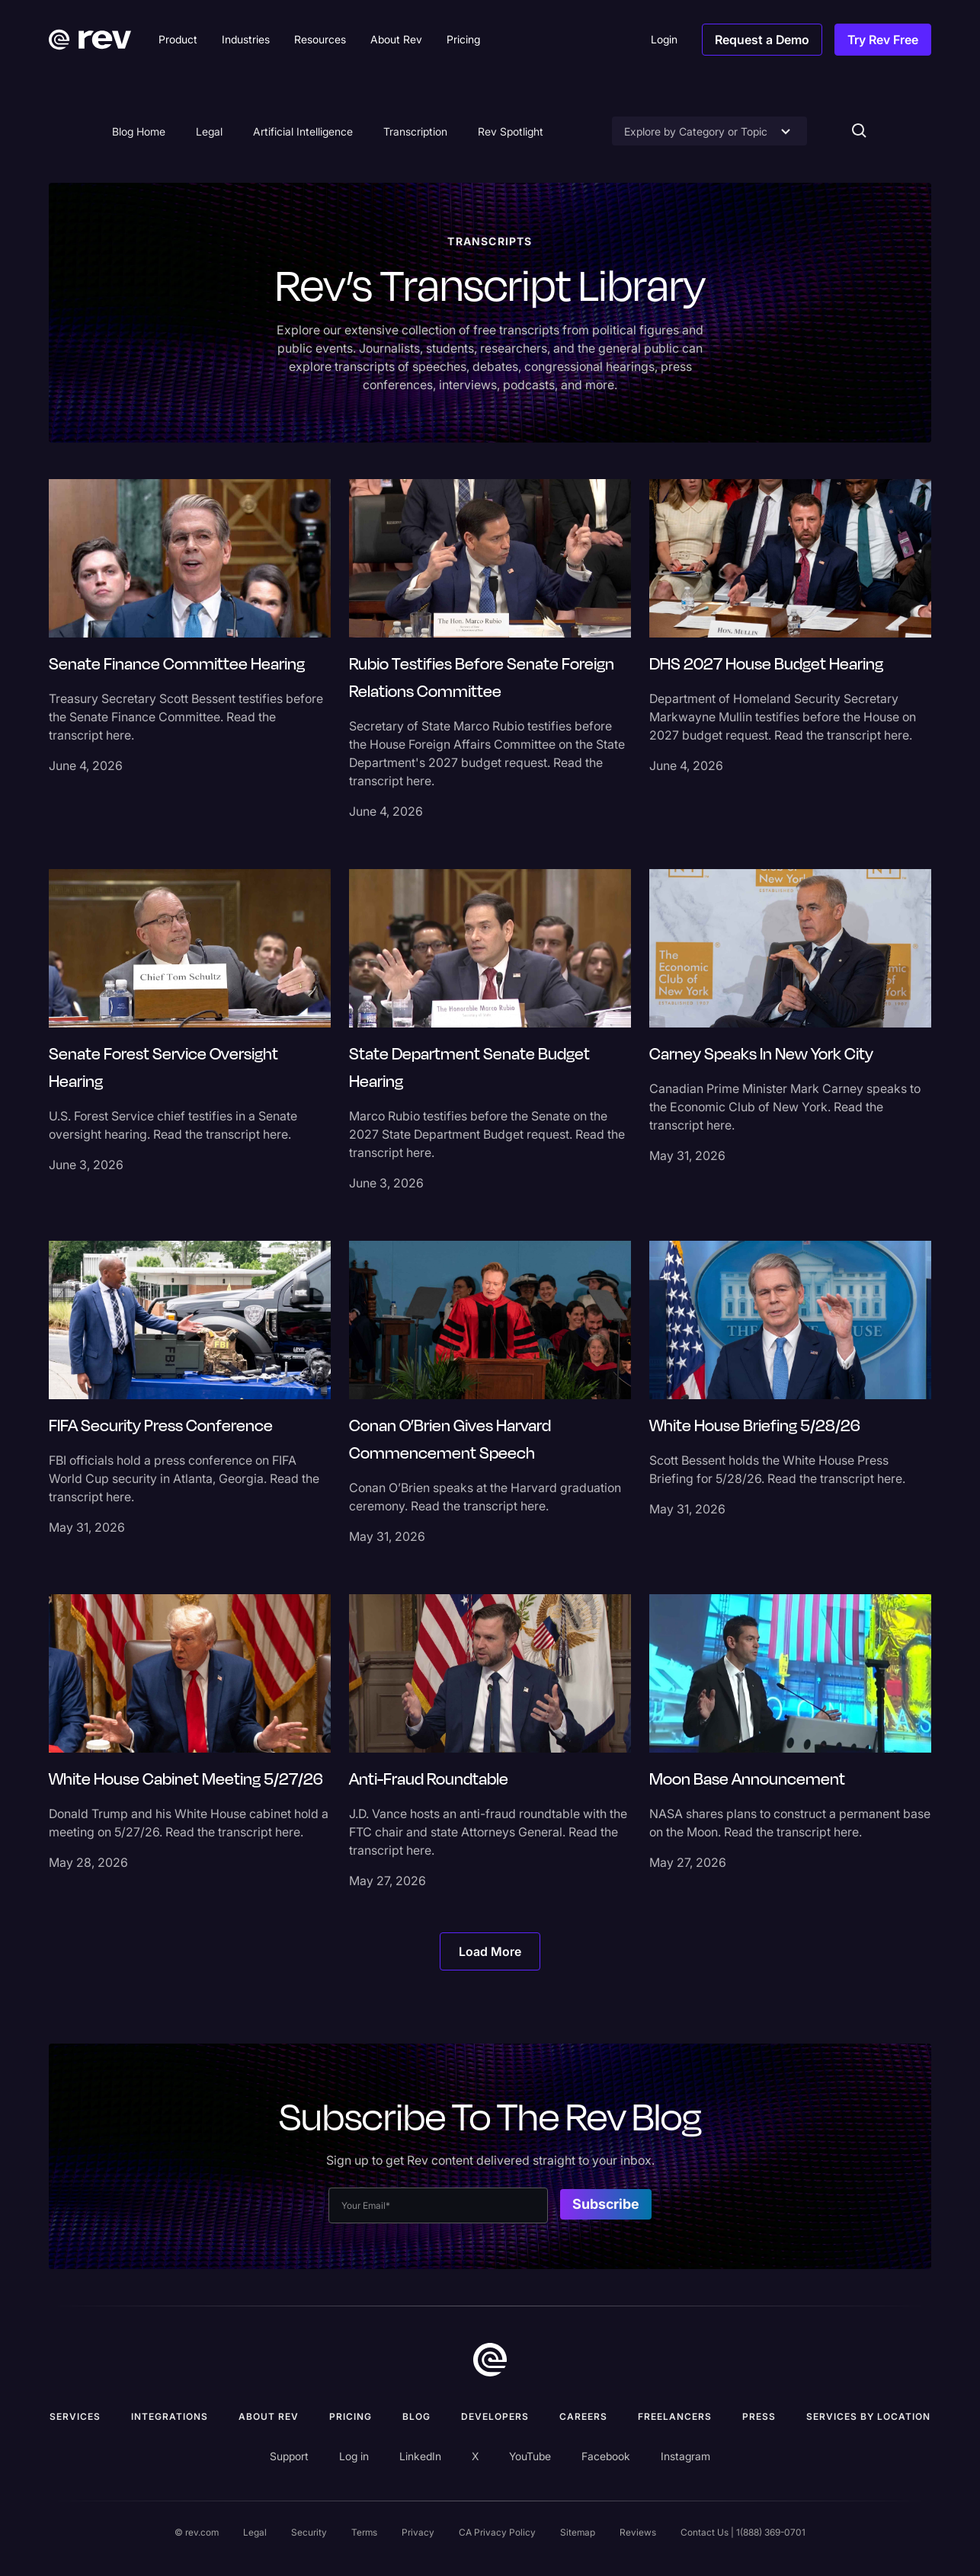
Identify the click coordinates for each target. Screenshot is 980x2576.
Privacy (418, 2532)
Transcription (415, 131)
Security (309, 2532)
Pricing (350, 2416)
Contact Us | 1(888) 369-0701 (743, 2532)
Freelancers (675, 2416)
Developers (495, 2416)
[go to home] (490, 2359)
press (759, 2416)
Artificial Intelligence (303, 131)
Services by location (868, 2416)
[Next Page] (490, 1951)
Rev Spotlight (510, 131)
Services (75, 2416)
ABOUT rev (269, 2416)
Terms (364, 2532)
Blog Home (138, 131)
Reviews (638, 2532)
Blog (416, 2416)
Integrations (169, 2416)
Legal (209, 131)
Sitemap (577, 2532)
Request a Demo (762, 39)
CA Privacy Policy (497, 2532)
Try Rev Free (882, 39)
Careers (583, 2416)
